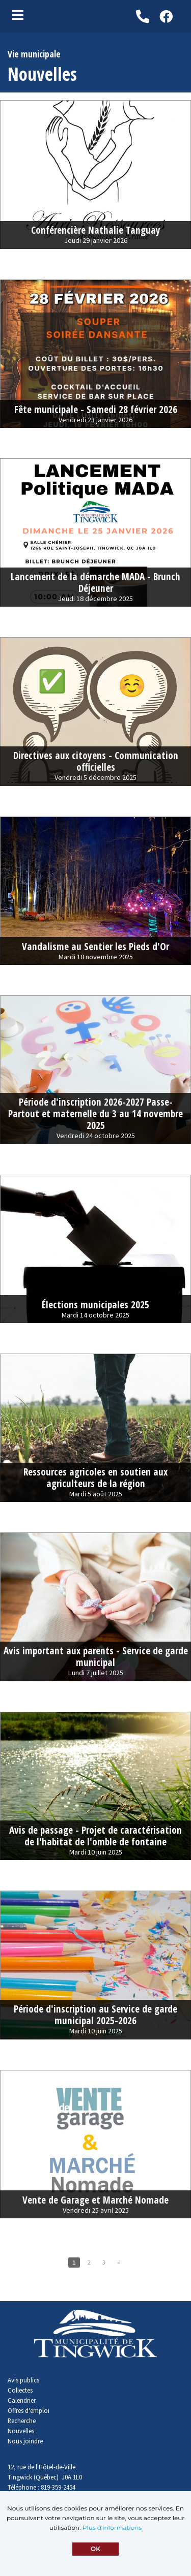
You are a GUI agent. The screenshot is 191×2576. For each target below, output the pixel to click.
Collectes (20, 2390)
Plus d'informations (112, 2527)
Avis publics (23, 2380)
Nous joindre (25, 2441)
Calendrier (22, 2400)
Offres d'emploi (28, 2410)
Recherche (22, 2420)
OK (95, 2549)
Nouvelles (21, 2431)
